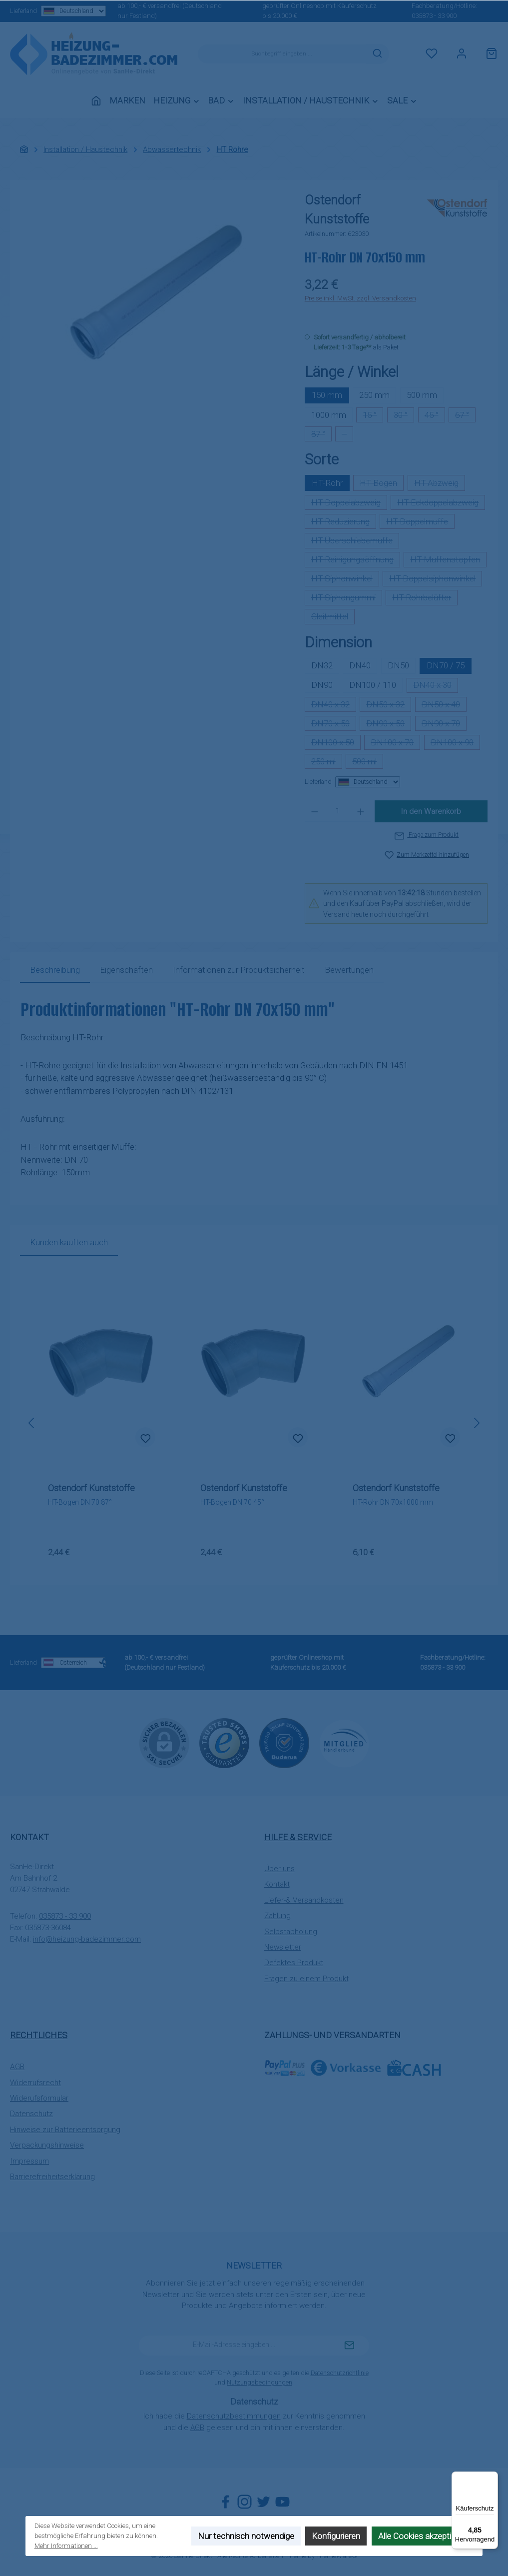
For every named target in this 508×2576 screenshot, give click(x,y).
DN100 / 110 (372, 685)
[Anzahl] (337, 811)
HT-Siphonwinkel (345, 579)
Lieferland (48, 10)
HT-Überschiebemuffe (355, 541)
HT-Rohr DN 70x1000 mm (393, 1502)
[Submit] (349, 2346)
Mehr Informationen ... (65, 2546)
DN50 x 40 (444, 705)
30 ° (404, 416)
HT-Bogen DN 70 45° (232, 1502)
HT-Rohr (327, 483)
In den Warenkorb (431, 811)
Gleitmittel (333, 617)
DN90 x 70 (444, 724)
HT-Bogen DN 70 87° (80, 1502)
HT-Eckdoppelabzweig (441, 503)
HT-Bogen (382, 484)
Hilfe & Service (298, 1837)
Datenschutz (31, 2113)
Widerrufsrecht (35, 2082)
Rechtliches (38, 2035)
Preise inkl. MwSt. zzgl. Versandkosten (360, 298)
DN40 (360, 665)
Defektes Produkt (293, 1962)
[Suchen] (377, 54)
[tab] (55, 970)
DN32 (322, 665)
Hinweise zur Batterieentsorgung (65, 2129)
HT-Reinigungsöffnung (355, 560)
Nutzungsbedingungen (259, 2382)
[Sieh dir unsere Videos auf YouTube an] (282, 2502)
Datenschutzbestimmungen (234, 2416)
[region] (152, 297)
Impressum (29, 2161)
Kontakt (277, 1884)
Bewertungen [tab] (349, 970)
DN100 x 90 (455, 743)
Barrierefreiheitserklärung (52, 2176)
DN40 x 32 (333, 705)
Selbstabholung (290, 1931)
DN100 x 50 (336, 743)
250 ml (326, 762)
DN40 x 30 (435, 686)
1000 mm (328, 415)
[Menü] (492, 2478)
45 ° (435, 416)
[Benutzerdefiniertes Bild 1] (224, 1743)
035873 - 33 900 (434, 15)
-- (347, 435)
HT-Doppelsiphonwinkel (435, 579)
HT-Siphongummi (346, 598)
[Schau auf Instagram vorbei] (244, 2502)
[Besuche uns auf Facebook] (225, 2502)
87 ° (321, 435)
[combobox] (282, 54)
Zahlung (277, 1915)
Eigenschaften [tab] (126, 970)
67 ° (465, 416)
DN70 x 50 (333, 724)
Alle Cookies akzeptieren (422, 2536)
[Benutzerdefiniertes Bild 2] (284, 1743)
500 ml (367, 762)
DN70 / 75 (446, 665)
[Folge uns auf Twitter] (263, 2502)
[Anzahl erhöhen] (361, 811)
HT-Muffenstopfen (448, 560)
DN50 (398, 665)
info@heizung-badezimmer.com (87, 1939)
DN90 (322, 685)
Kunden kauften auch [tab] (69, 1242)
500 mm (422, 395)
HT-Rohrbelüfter (425, 598)
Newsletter (282, 1947)
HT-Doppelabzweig (349, 503)
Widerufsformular (39, 2098)
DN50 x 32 (388, 705)
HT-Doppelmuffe (420, 522)
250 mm (374, 395)
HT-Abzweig (439, 484)
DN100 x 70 (395, 743)
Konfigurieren (336, 2536)
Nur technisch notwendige (245, 2536)
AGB (17, 2066)
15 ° (373, 416)
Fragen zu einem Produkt (306, 1978)
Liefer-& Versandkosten (304, 1900)
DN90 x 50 (388, 724)
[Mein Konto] (461, 53)
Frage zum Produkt (427, 834)
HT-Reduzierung (343, 522)
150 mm (327, 395)
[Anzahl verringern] (315, 811)
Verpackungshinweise (47, 2145)
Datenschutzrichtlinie (340, 2373)
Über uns (279, 1868)
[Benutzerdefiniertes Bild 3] (344, 1743)
